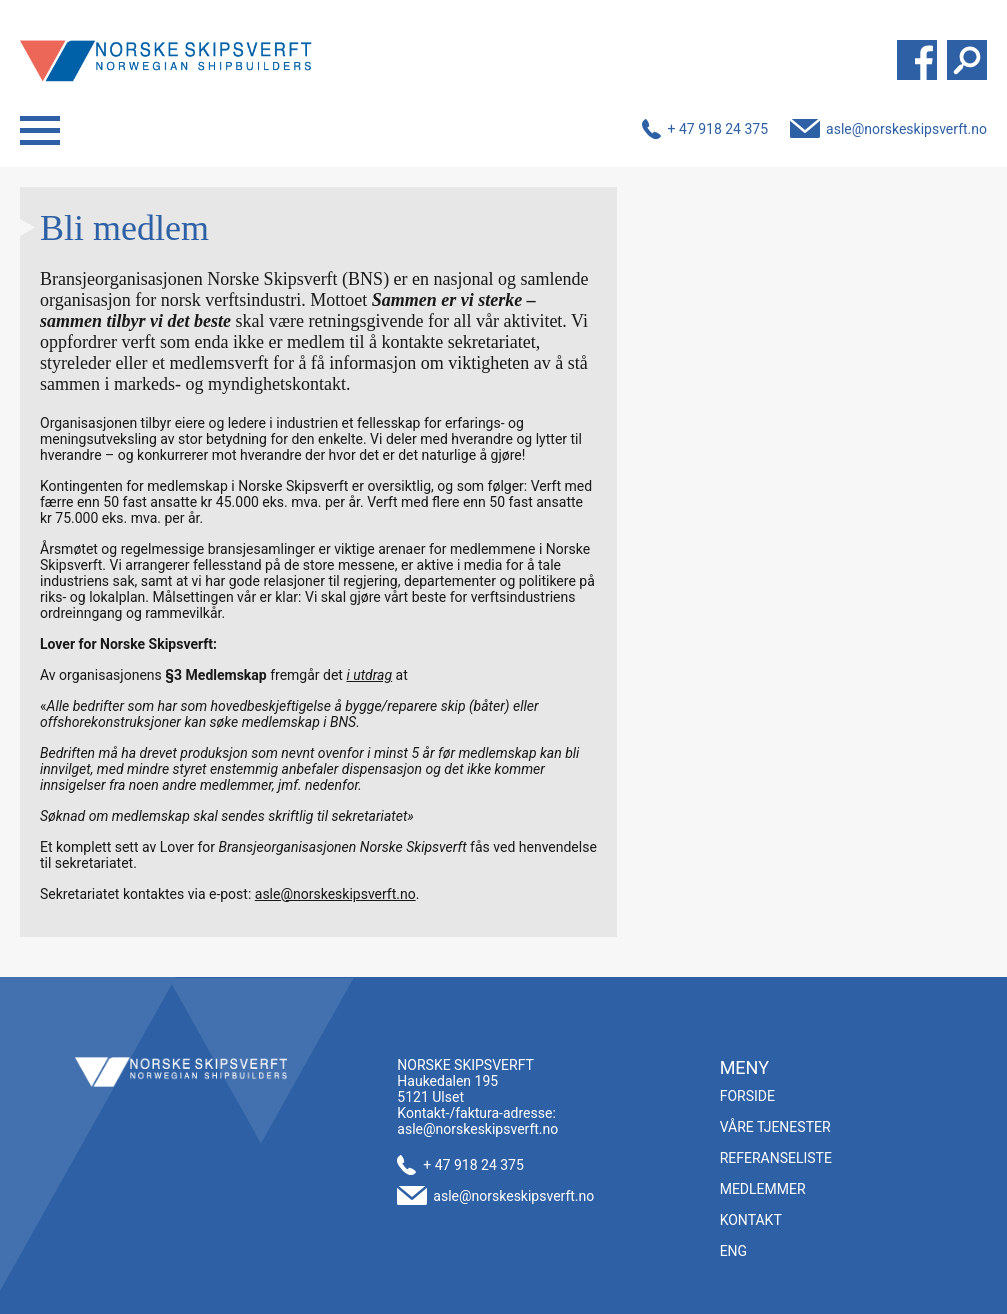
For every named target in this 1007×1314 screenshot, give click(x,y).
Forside (747, 1096)
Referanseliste (776, 1158)
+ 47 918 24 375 (718, 129)
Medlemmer (763, 1189)
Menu (40, 130)
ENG (733, 1251)
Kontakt (751, 1220)
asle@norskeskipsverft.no (906, 129)
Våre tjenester (775, 1127)
